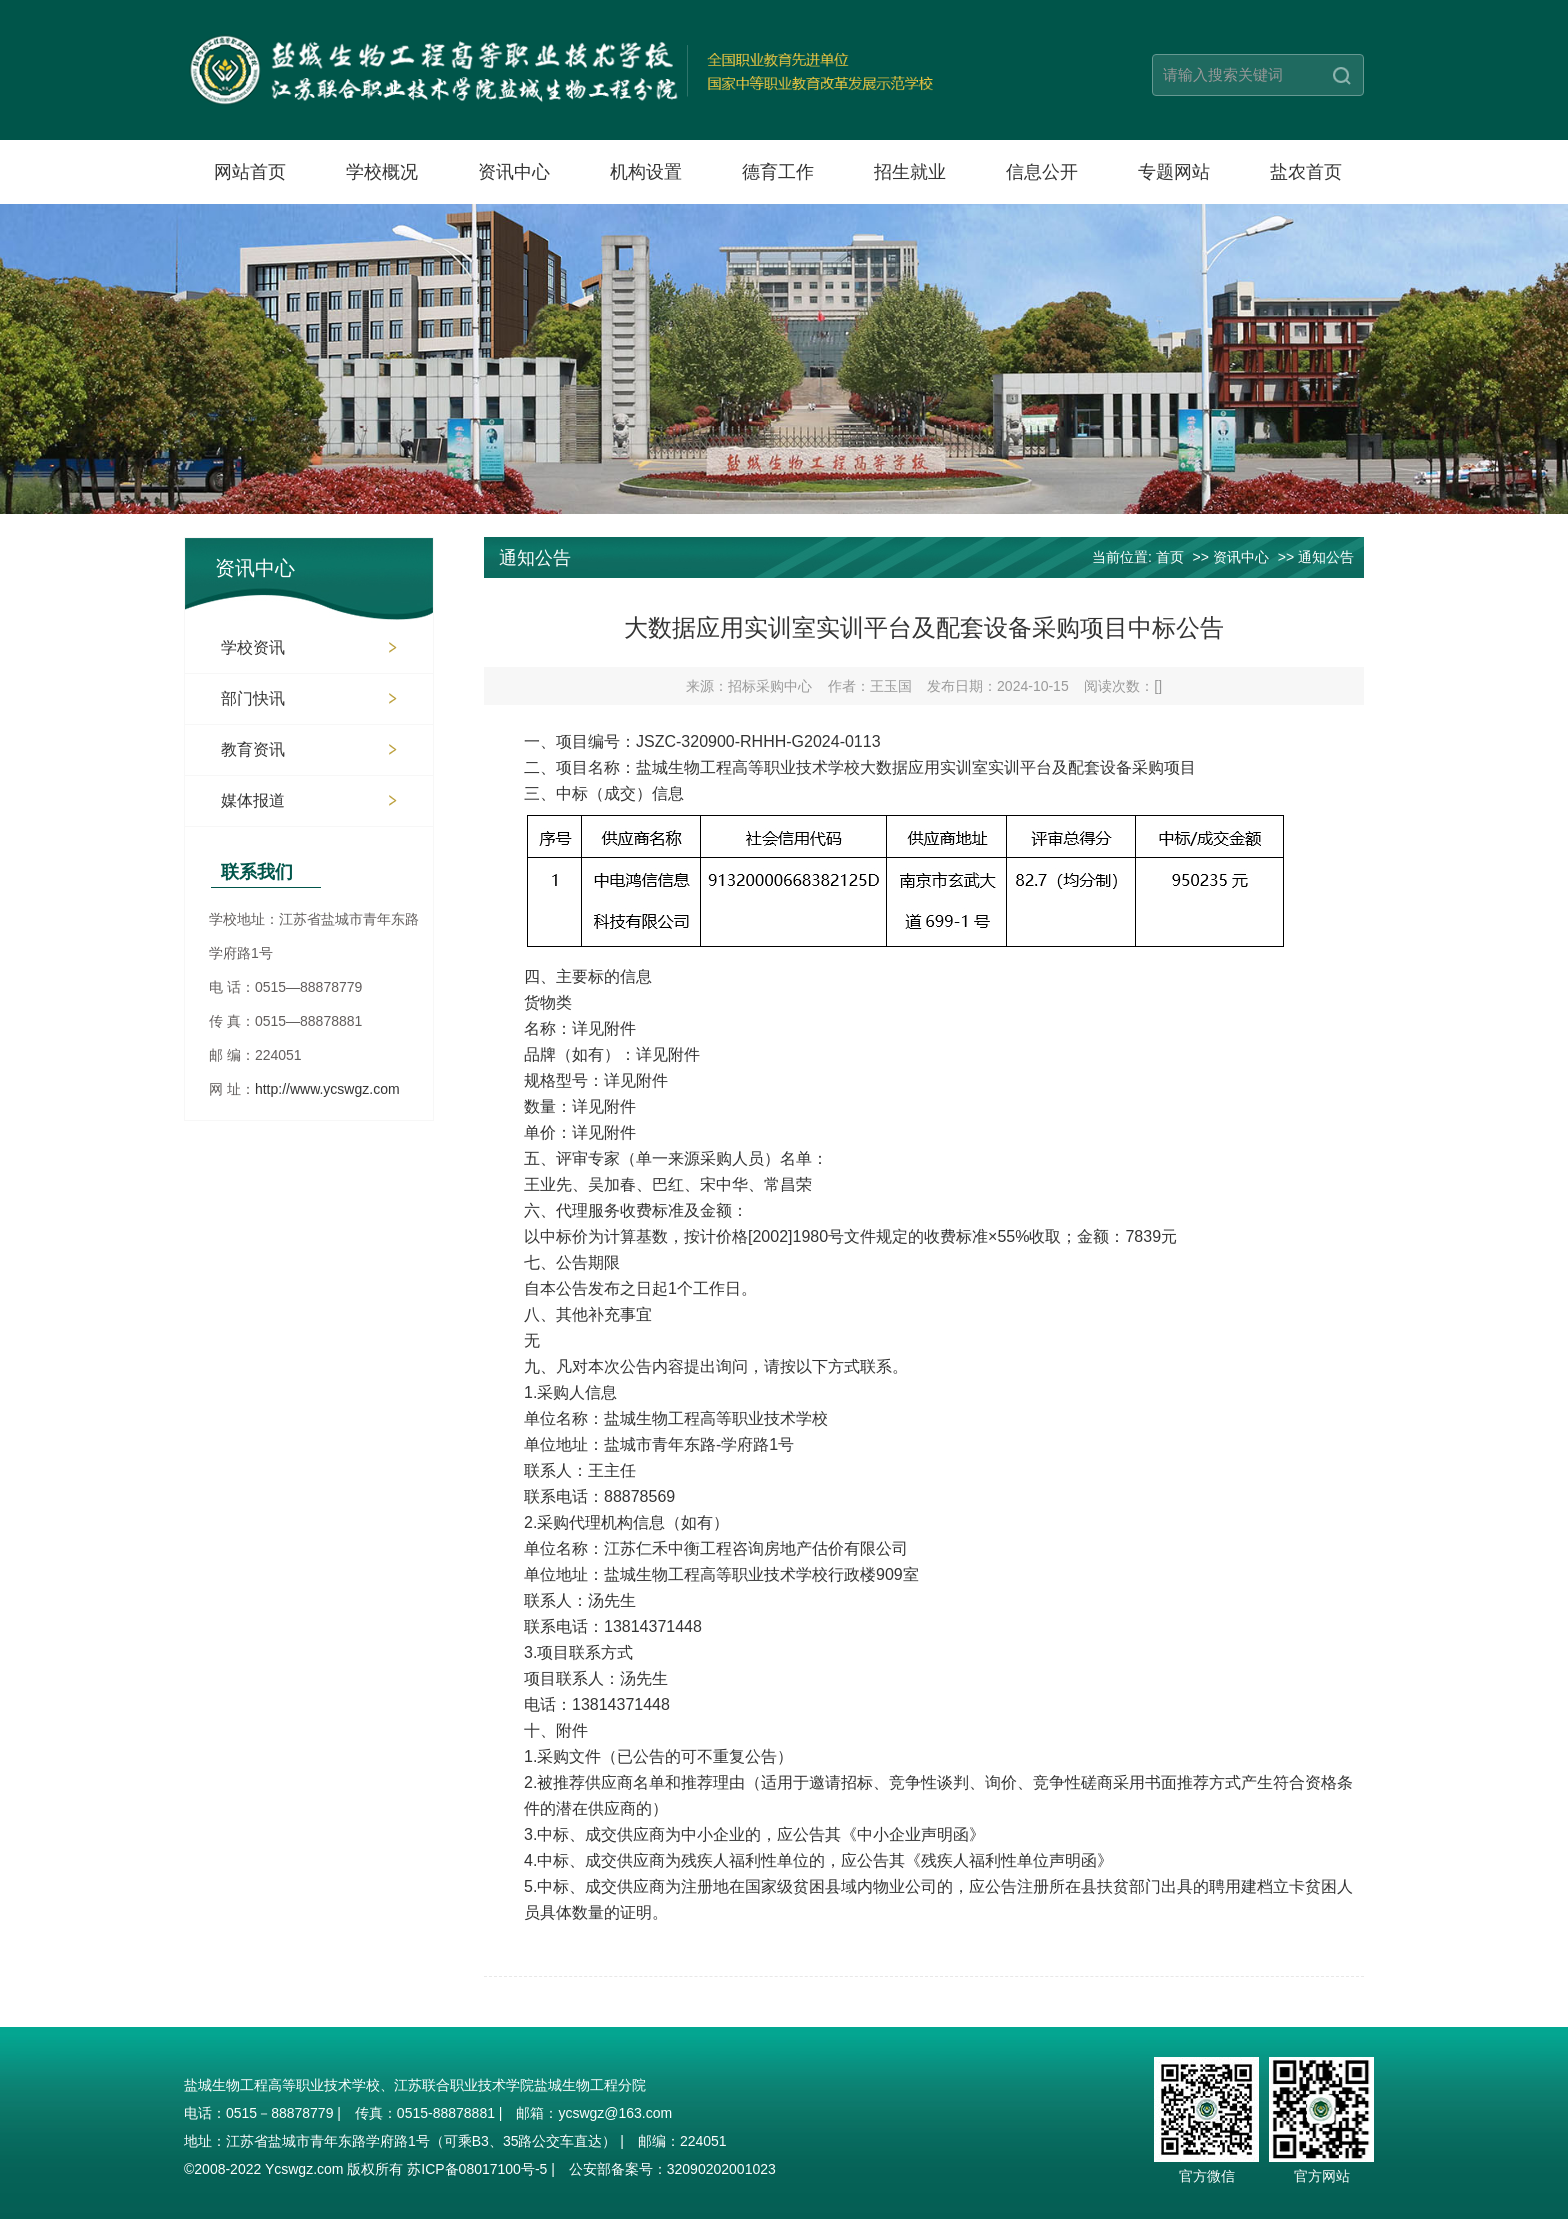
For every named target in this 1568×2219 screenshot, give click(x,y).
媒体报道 (253, 800)
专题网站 (1174, 172)
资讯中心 (514, 172)
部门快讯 (253, 698)
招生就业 (910, 172)
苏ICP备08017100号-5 (477, 2169)
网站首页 (250, 172)
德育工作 (778, 172)
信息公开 (1042, 172)
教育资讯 (253, 749)
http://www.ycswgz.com (327, 1089)
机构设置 (646, 172)
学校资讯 (253, 647)
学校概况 (382, 172)
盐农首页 (1306, 172)
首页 (1170, 557)
